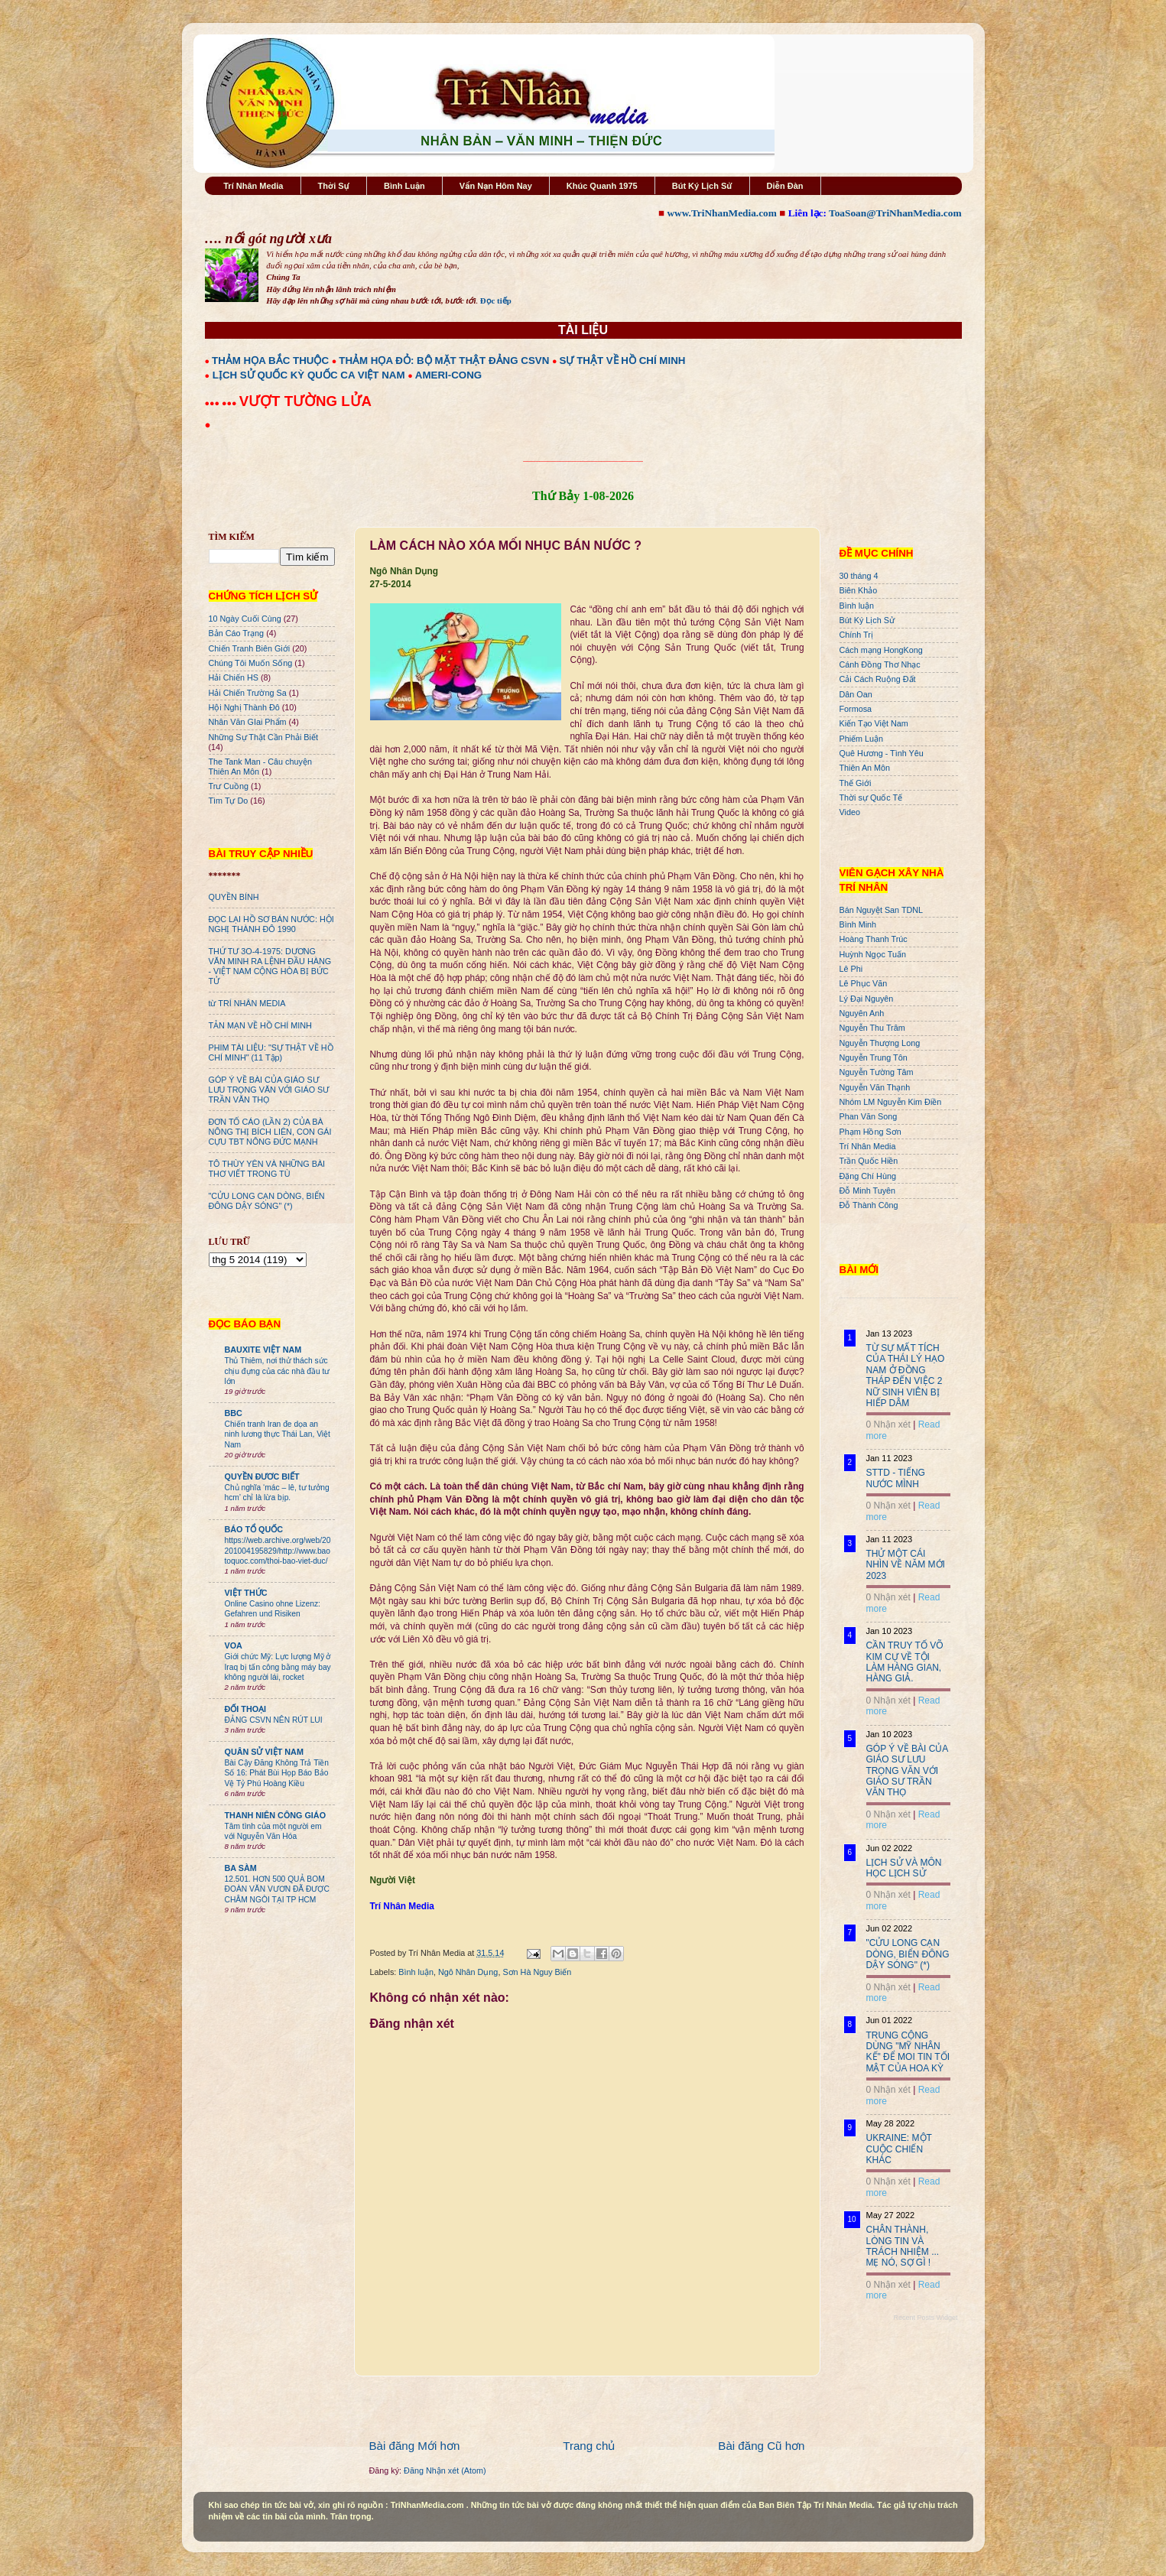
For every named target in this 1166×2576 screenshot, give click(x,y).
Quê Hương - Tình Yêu (882, 753)
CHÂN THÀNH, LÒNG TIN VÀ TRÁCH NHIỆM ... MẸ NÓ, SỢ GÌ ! (903, 2246)
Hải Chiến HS (233, 677)
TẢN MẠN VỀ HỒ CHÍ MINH (260, 1025)
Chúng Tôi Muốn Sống (251, 663)
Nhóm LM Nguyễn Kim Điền (891, 1101)
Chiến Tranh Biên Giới (250, 648)
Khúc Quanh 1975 (602, 185)
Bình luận (416, 1972)
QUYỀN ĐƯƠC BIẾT (262, 1476)
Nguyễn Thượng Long (880, 1043)
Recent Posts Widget (925, 2317)
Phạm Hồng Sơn (870, 1131)
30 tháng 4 (859, 575)
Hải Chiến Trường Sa (248, 692)
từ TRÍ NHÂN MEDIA (247, 1003)
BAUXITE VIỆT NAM (263, 1349)
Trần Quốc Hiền (869, 1160)
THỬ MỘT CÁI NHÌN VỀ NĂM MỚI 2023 (905, 1564)
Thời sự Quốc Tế (871, 797)
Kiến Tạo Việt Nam (874, 723)
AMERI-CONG (448, 375)
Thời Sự (333, 185)
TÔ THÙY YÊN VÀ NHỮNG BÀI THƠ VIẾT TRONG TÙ (267, 1168)
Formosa (856, 708)
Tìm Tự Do (228, 800)
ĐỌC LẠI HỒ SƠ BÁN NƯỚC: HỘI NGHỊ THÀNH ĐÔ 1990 (271, 924)
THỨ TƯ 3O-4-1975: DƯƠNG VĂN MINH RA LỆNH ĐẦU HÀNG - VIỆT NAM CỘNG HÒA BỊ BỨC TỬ (270, 966)
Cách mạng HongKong (881, 650)
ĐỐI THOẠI (246, 1709)
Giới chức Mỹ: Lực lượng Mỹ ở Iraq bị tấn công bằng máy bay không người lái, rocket (278, 1666)
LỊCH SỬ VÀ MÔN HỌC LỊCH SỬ (904, 1868)
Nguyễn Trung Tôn (874, 1057)
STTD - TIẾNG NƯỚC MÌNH (895, 1478)
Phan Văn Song (869, 1116)
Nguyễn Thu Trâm (872, 1027)
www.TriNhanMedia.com (721, 213)
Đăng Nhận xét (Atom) (445, 2470)
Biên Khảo (859, 590)
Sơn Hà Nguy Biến (536, 1972)
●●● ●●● (222, 403)
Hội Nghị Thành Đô (244, 707)
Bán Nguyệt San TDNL (882, 909)
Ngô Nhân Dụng (468, 1972)
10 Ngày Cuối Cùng (245, 618)
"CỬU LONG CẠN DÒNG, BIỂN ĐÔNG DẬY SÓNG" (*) (267, 1200)
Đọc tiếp (496, 300)
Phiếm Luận (862, 738)
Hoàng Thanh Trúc (874, 939)
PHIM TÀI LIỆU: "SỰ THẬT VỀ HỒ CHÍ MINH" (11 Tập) (271, 1052)
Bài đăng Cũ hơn (761, 2445)
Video (850, 812)
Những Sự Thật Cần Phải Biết (263, 737)
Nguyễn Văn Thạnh (875, 1087)
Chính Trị (856, 634)
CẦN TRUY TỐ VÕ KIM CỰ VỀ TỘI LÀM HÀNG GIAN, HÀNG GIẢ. (905, 1662)
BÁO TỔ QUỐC (254, 1529)
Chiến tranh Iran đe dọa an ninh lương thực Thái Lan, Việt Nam (277, 1434)
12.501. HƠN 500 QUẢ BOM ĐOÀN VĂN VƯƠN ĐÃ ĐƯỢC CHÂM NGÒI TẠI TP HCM (277, 1889)
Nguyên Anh (862, 1013)
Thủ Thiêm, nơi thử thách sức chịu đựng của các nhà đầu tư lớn (277, 1370)
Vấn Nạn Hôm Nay (496, 185)
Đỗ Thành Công (869, 1205)
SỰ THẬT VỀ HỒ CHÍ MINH (623, 360)
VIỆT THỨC (246, 1592)
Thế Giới (856, 783)
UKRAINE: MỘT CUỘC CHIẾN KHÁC (899, 2149)
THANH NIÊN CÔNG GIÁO (275, 1815)
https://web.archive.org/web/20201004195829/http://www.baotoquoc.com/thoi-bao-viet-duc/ (278, 1550)
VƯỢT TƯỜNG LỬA (305, 401)
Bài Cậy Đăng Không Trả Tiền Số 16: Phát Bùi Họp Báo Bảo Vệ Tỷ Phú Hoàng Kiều (277, 1773)
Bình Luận (404, 185)
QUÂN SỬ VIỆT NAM (264, 1751)
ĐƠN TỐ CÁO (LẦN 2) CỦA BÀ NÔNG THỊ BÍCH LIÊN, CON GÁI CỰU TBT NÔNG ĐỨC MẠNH (270, 1131)
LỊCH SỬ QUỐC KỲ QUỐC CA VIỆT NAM (309, 375)
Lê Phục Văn (864, 983)
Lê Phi (851, 968)
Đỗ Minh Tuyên (868, 1190)
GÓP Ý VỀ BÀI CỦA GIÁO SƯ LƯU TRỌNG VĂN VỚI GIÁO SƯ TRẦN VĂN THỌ (269, 1089)
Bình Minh (858, 924)
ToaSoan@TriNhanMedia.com (895, 213)
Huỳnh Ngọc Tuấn (873, 954)
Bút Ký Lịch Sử (702, 185)
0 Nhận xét (888, 1424)
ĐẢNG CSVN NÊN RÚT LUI (274, 1720)
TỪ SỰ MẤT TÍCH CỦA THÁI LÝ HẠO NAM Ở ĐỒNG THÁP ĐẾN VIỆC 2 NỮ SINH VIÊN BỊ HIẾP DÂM (905, 1375)
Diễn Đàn (785, 185)
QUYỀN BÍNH (234, 896)
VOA (233, 1645)
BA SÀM (241, 1868)
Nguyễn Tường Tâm (877, 1072)
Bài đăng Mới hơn (414, 2445)
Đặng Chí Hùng (868, 1176)
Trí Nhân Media (253, 185)
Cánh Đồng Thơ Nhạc (880, 664)
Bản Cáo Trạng (237, 633)
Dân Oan (856, 694)
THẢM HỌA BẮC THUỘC (270, 360)
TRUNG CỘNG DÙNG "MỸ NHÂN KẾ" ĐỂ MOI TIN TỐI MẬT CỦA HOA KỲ (908, 2052)
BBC (233, 1413)
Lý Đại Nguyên (867, 998)
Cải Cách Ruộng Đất (878, 679)
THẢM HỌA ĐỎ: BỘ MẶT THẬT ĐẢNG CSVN (444, 360)
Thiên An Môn (865, 767)
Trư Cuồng (229, 786)
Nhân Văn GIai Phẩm (248, 721)
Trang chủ (589, 2445)
